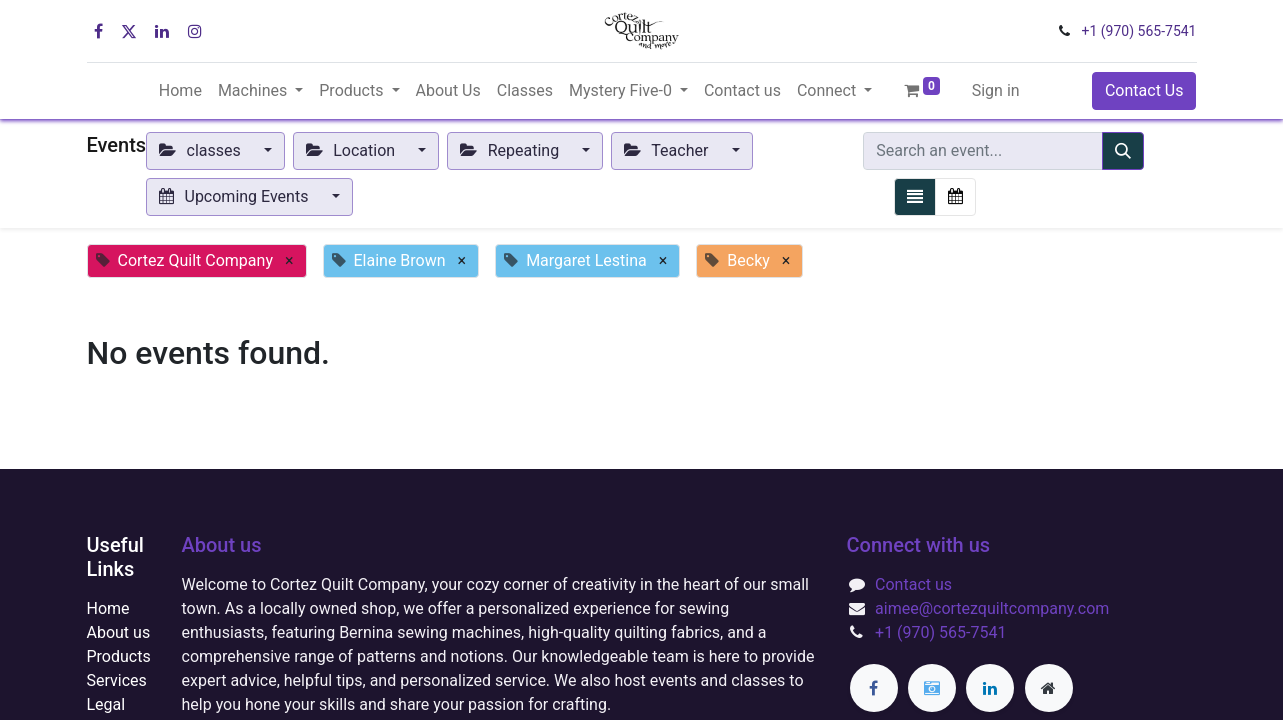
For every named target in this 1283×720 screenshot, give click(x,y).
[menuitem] (180, 91)
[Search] (1123, 151)
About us (119, 632)
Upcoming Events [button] (235, 196)
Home (108, 608)
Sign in (996, 90)
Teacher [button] (668, 150)
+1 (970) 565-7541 (1139, 31)
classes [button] (202, 150)
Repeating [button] (511, 150)
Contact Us (1144, 90)
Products (119, 656)
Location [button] (352, 150)
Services (117, 680)
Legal (106, 704)
